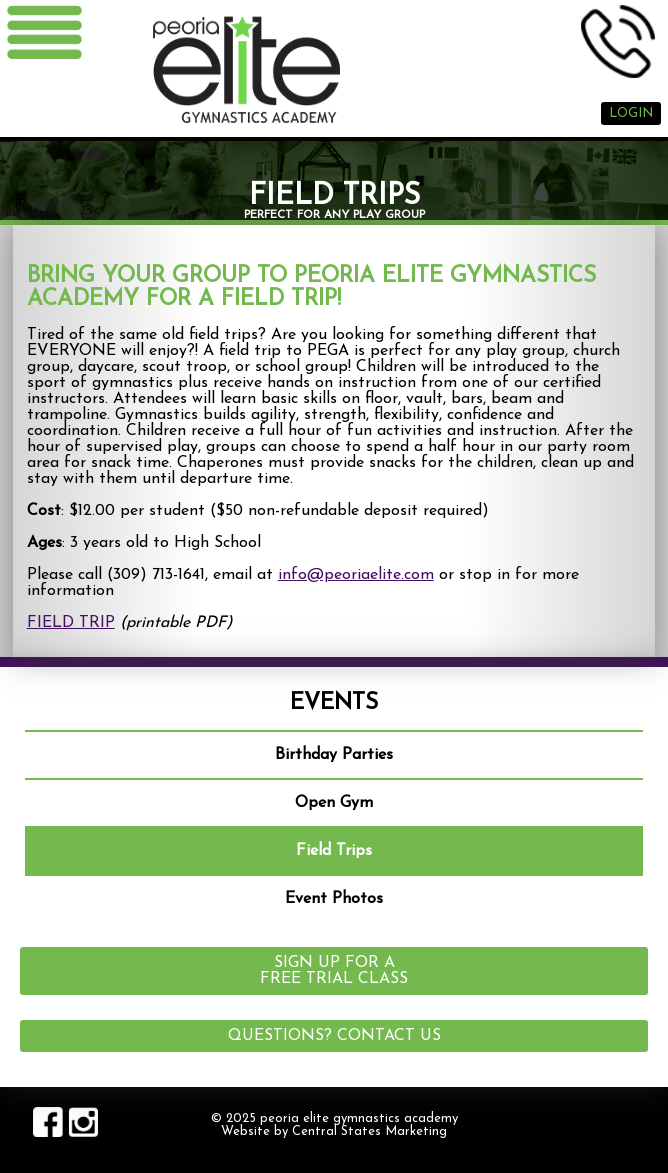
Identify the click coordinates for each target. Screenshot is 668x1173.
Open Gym (334, 803)
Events (334, 703)
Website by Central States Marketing (334, 1131)
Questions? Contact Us (334, 1036)
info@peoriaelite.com (356, 575)
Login (631, 113)
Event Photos (334, 899)
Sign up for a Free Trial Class (334, 971)
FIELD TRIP (71, 623)
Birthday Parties (334, 755)
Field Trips (334, 851)
